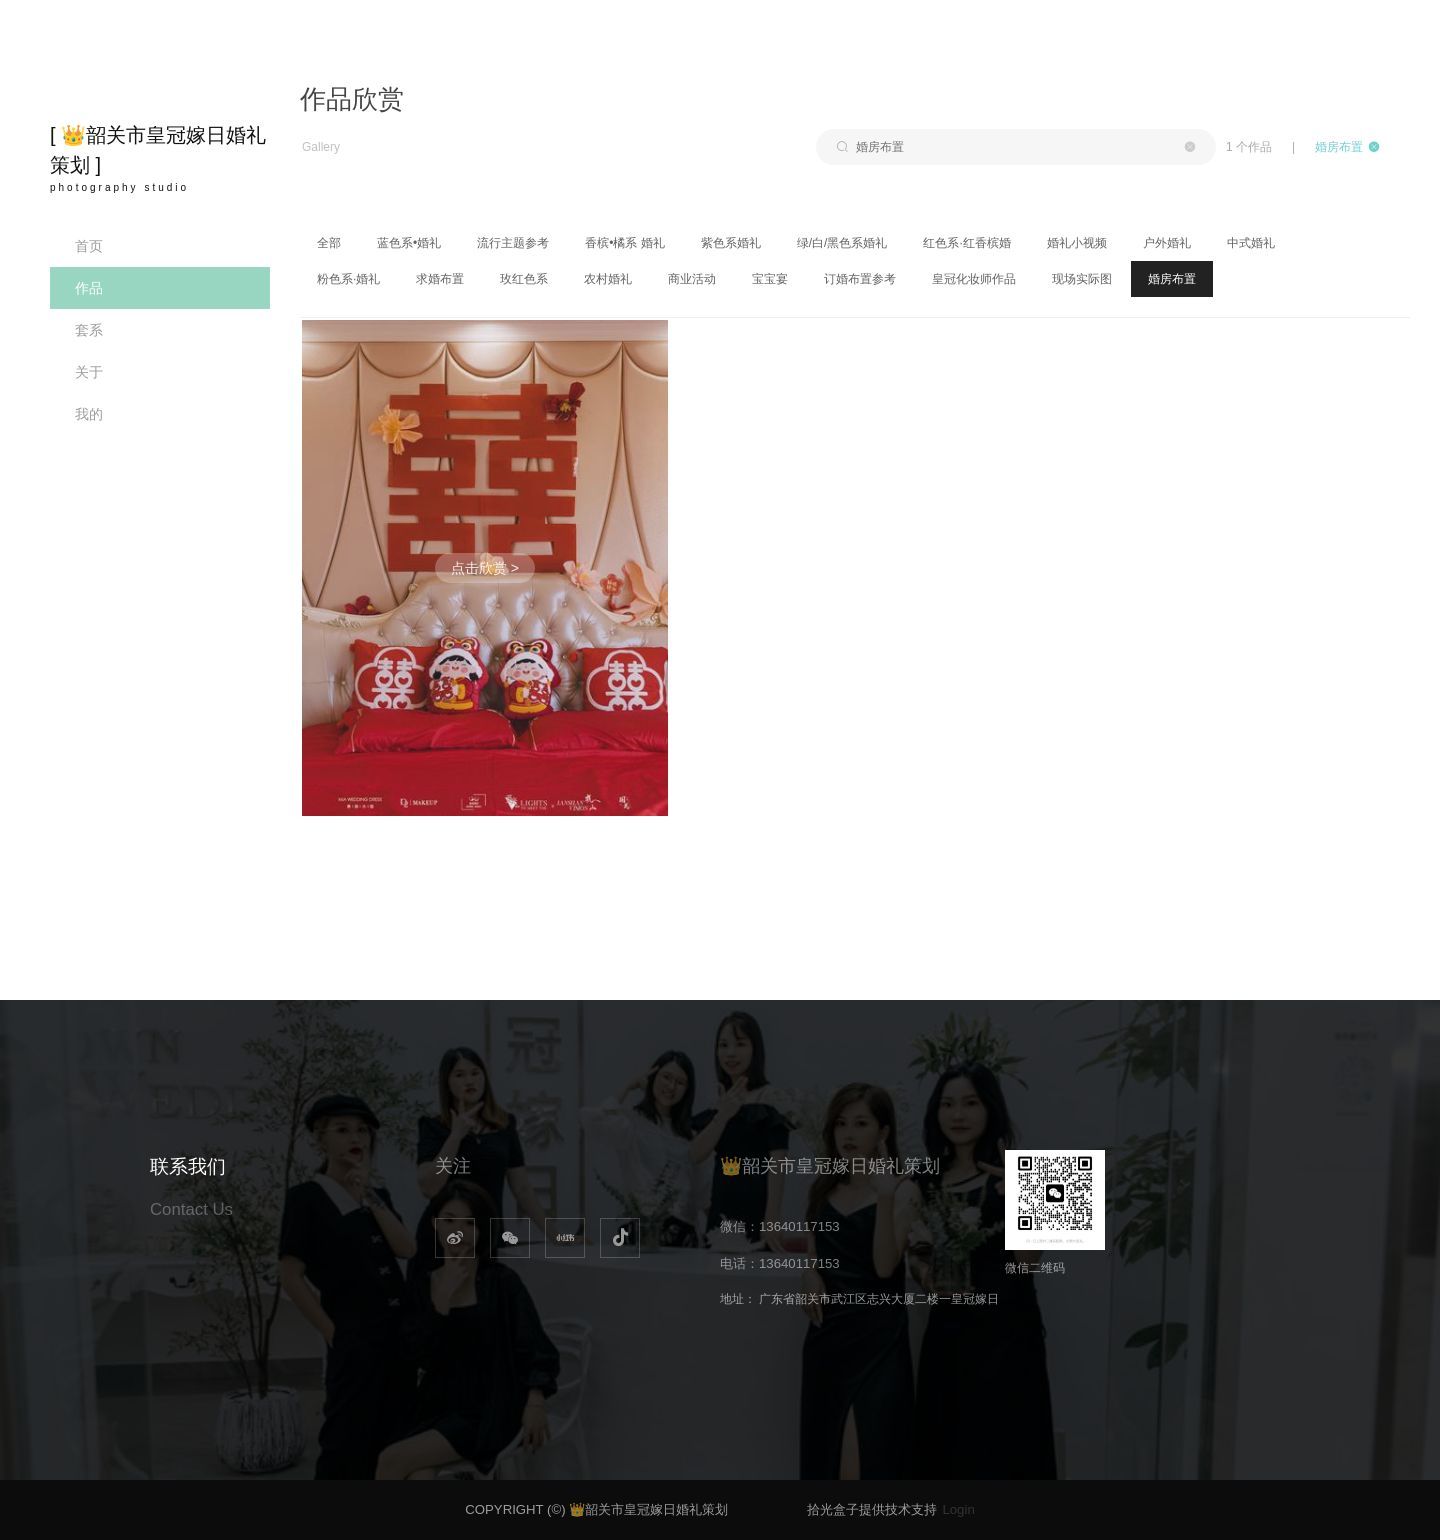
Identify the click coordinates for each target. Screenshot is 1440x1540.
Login (958, 1509)
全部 (329, 243)
